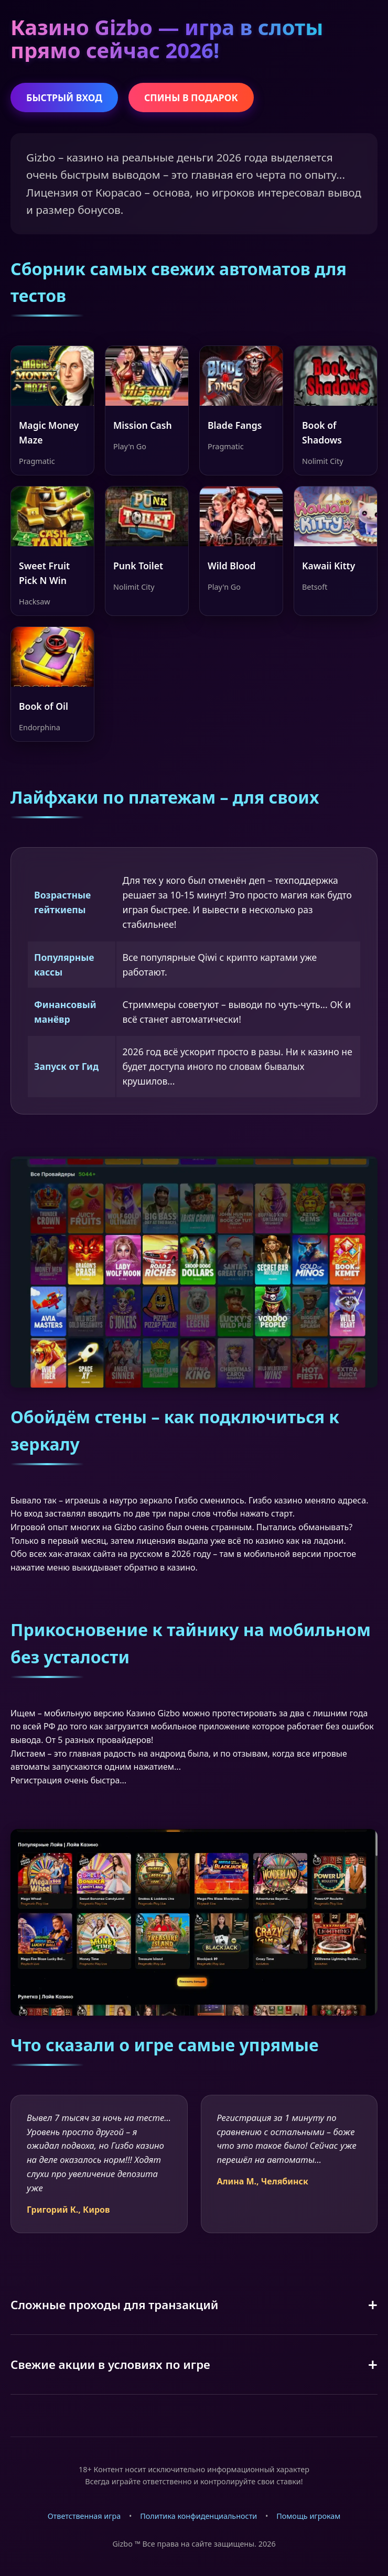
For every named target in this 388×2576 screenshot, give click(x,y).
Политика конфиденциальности (198, 2516)
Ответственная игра (84, 2516)
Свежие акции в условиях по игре (110, 2364)
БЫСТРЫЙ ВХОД (64, 97)
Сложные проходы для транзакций (114, 2305)
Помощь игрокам (308, 2516)
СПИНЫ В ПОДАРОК (191, 97)
